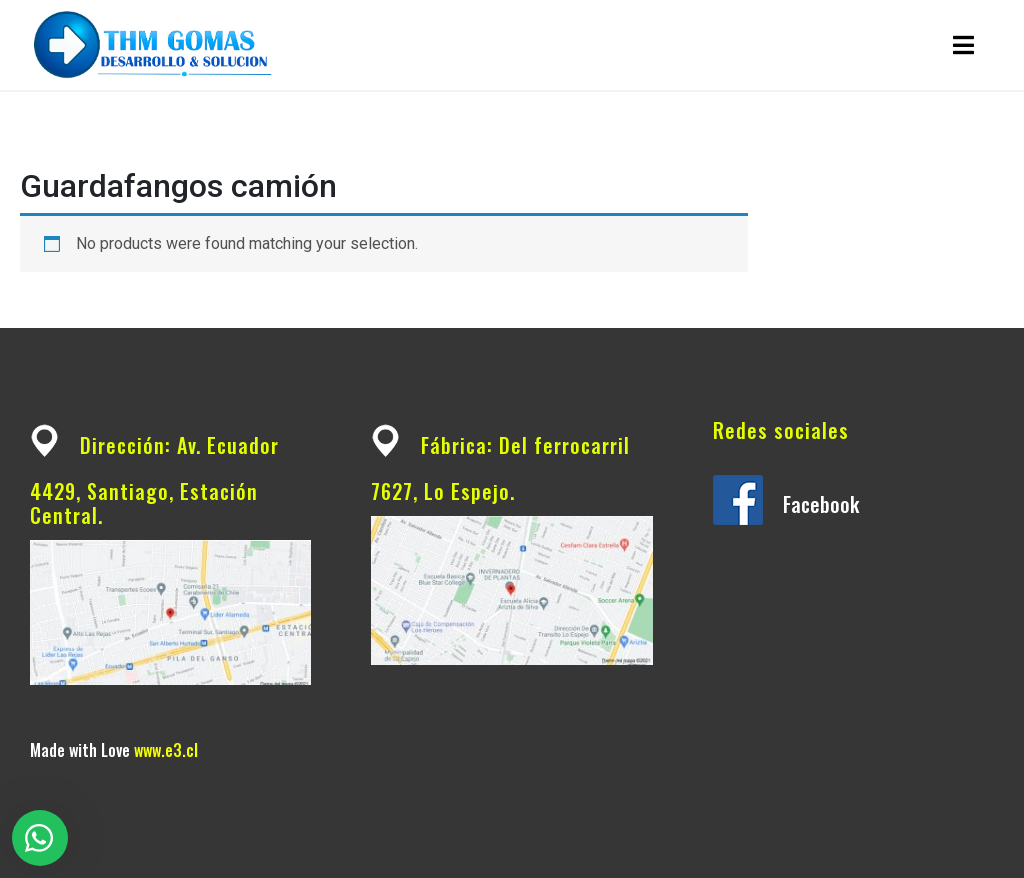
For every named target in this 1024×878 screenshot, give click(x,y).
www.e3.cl (166, 750)
